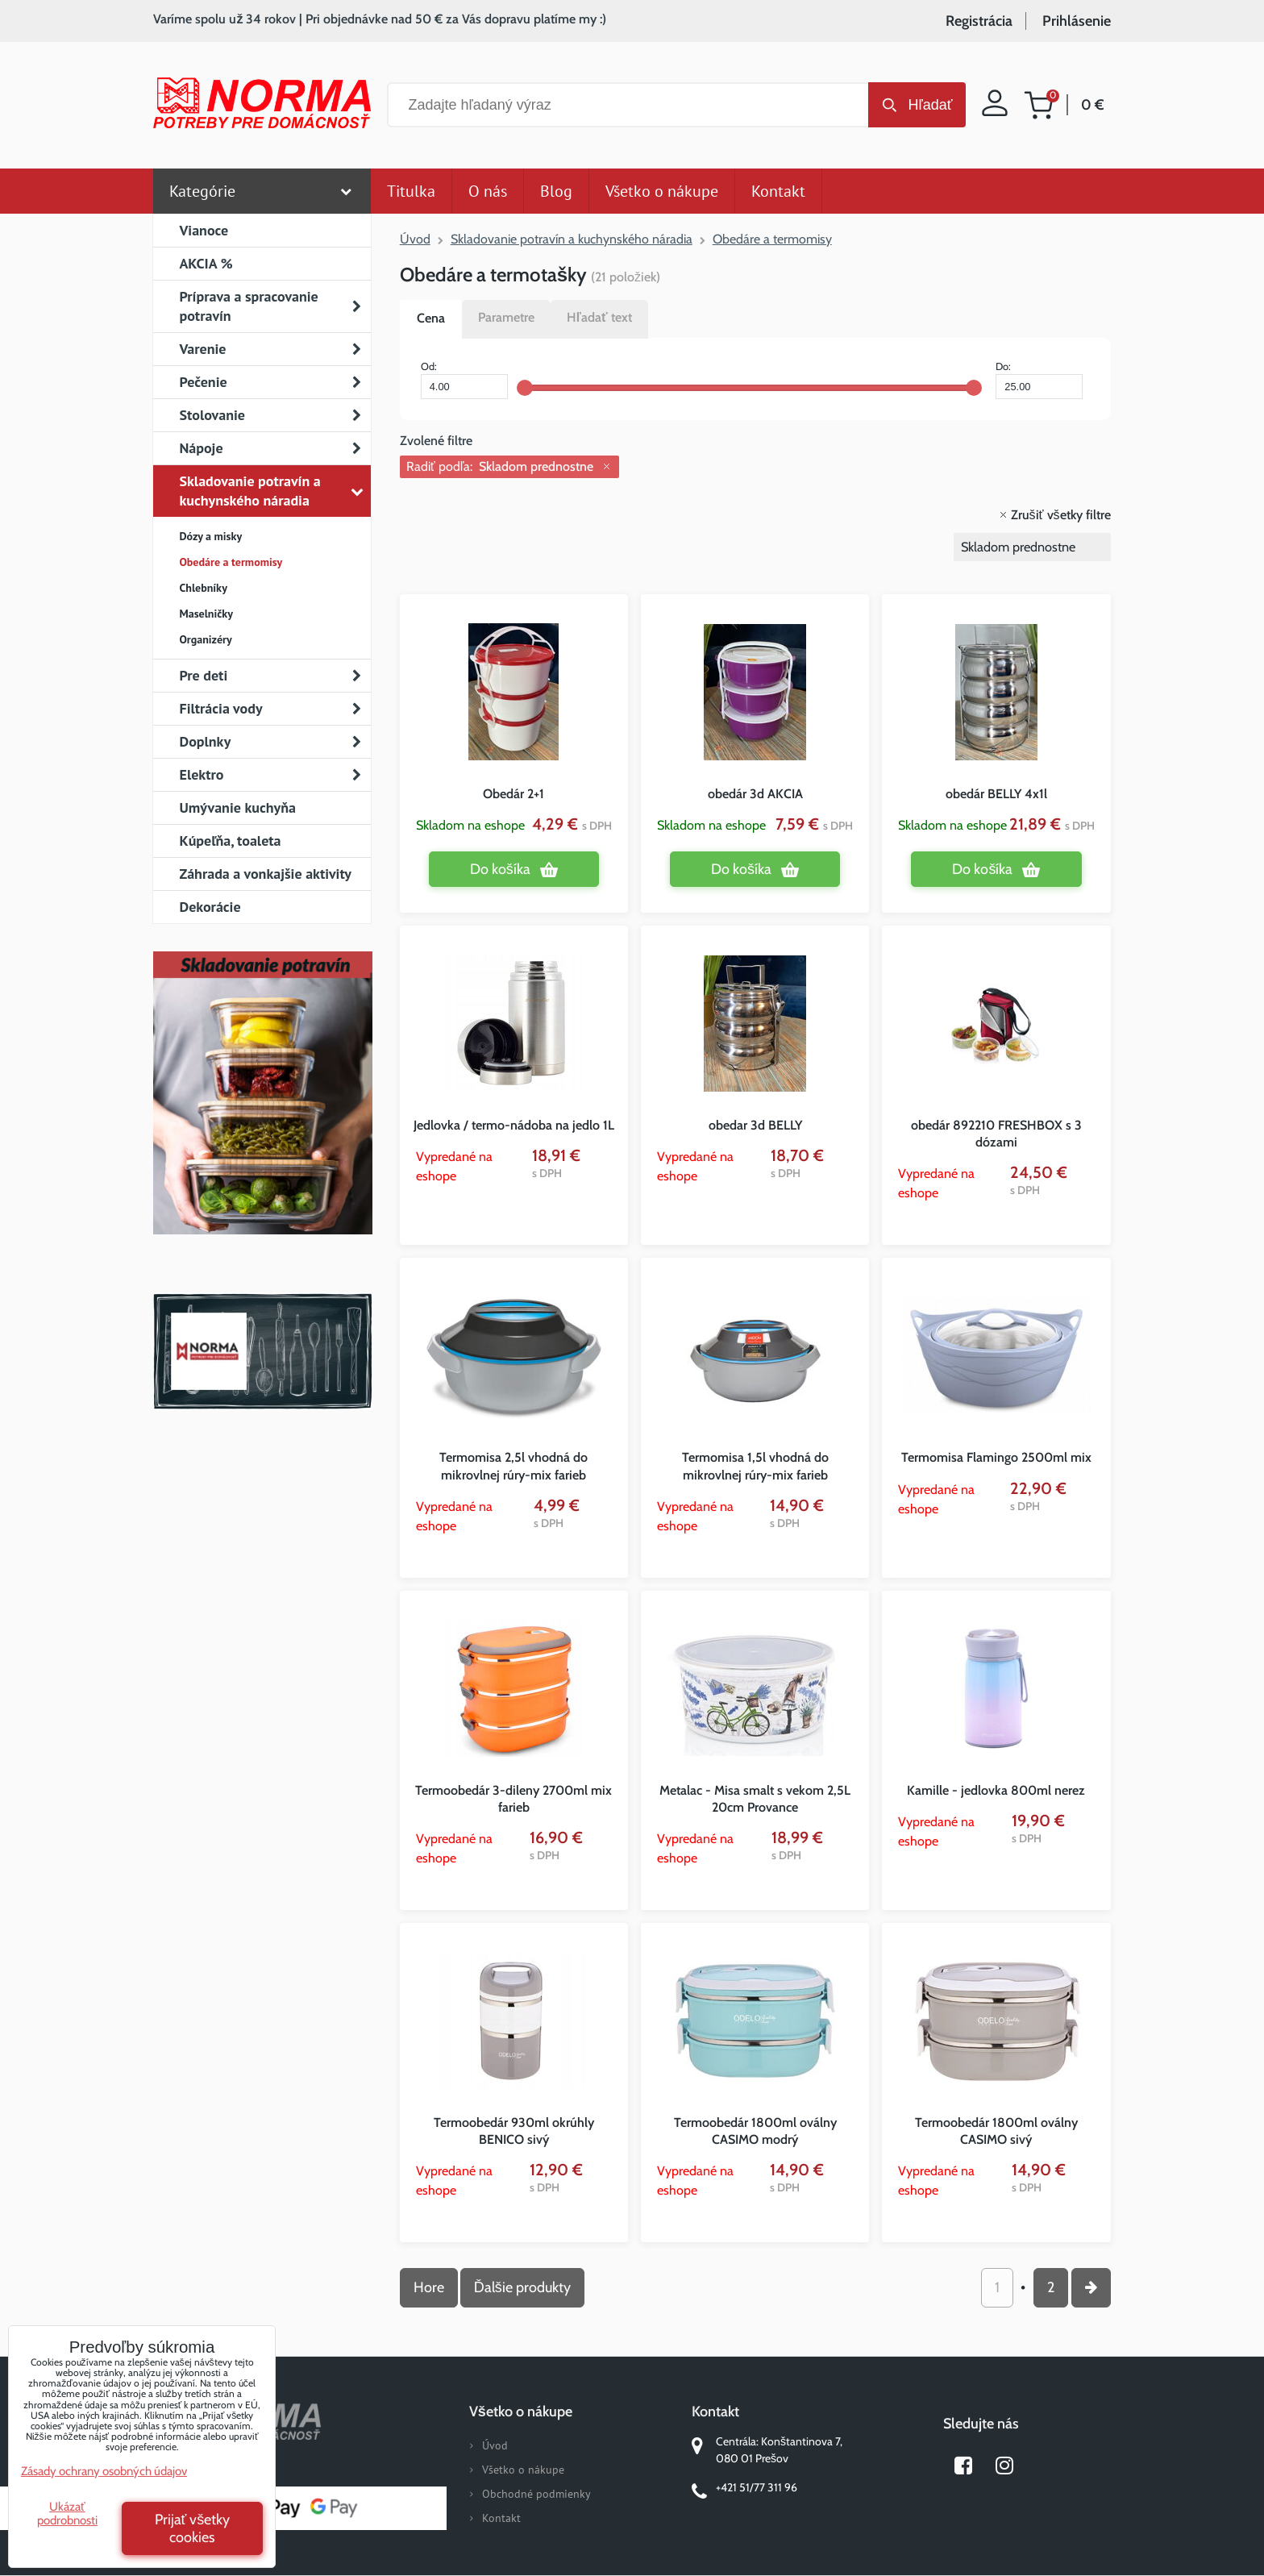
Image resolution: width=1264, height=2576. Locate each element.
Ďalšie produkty (522, 2287)
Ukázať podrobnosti (67, 2513)
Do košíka (500, 869)
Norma (262, 1351)
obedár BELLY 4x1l (996, 793)
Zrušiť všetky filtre (1061, 514)
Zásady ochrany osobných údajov (104, 2471)
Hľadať (930, 105)
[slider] (525, 388)
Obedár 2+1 (513, 793)
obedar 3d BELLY (755, 1125)
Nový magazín (262, 1115)
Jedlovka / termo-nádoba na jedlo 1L (514, 1125)
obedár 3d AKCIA (755, 793)
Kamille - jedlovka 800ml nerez (996, 1790)
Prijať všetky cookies (193, 2528)
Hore (429, 2287)
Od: (464, 379)
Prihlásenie (1076, 21)
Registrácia (979, 21)
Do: (1039, 379)
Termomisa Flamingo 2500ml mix (996, 1457)
